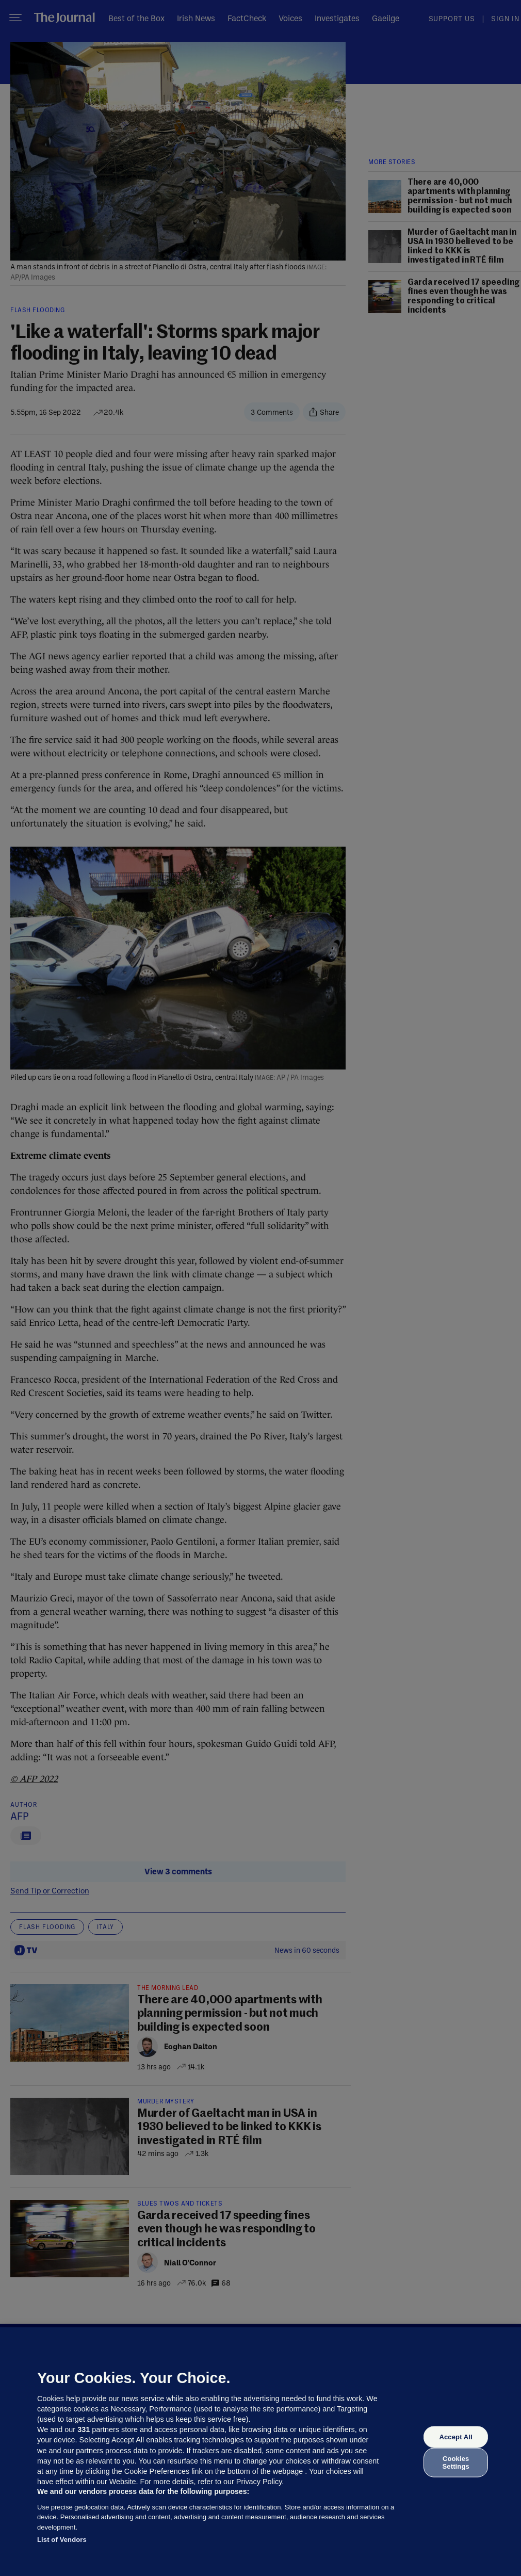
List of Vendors (62, 2539)
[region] (260, 2451)
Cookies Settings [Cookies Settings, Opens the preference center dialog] (456, 2462)
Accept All (455, 2437)
